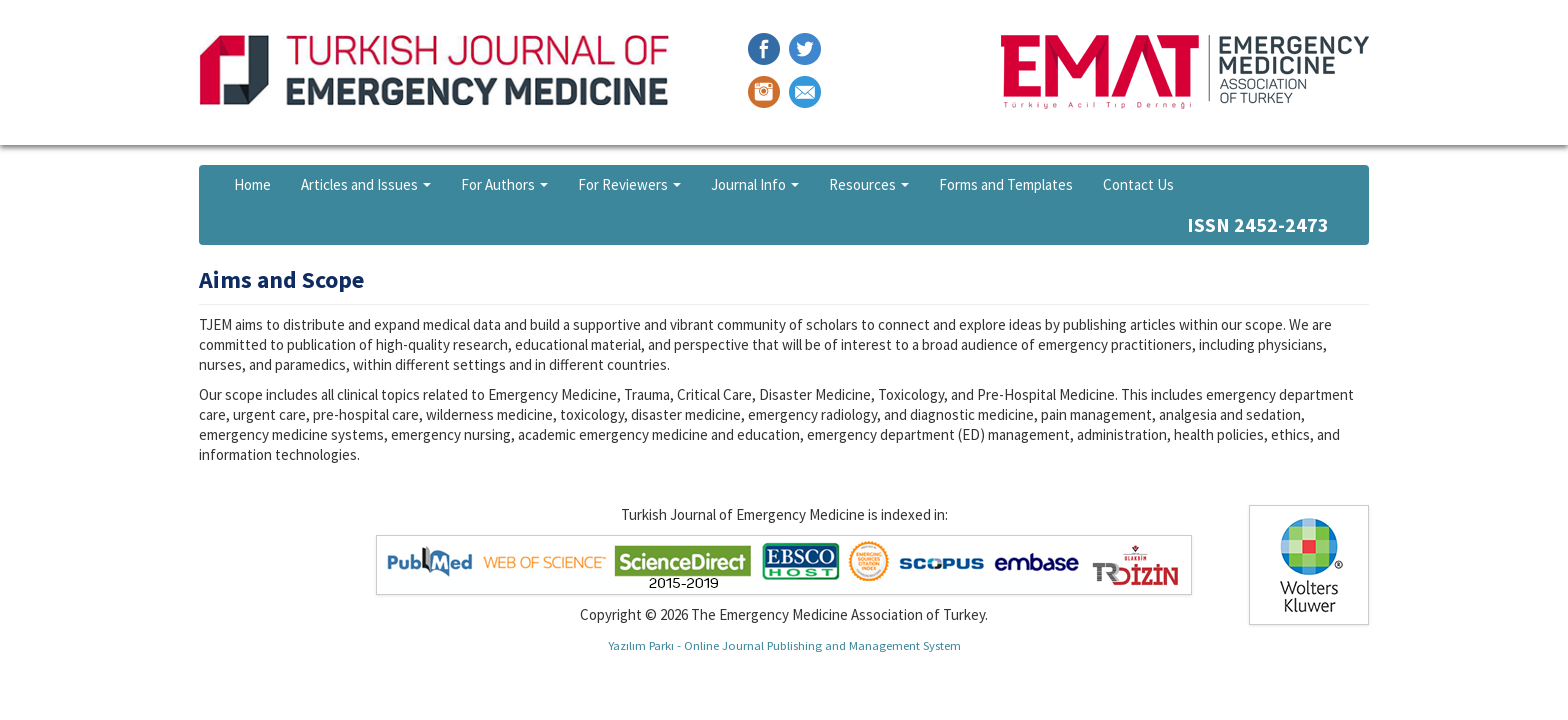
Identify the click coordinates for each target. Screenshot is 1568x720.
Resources (869, 184)
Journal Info (755, 184)
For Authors (504, 184)
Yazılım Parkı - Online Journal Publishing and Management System (784, 645)
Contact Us (1138, 184)
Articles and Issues (366, 184)
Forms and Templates (1006, 184)
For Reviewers (629, 184)
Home (252, 184)
